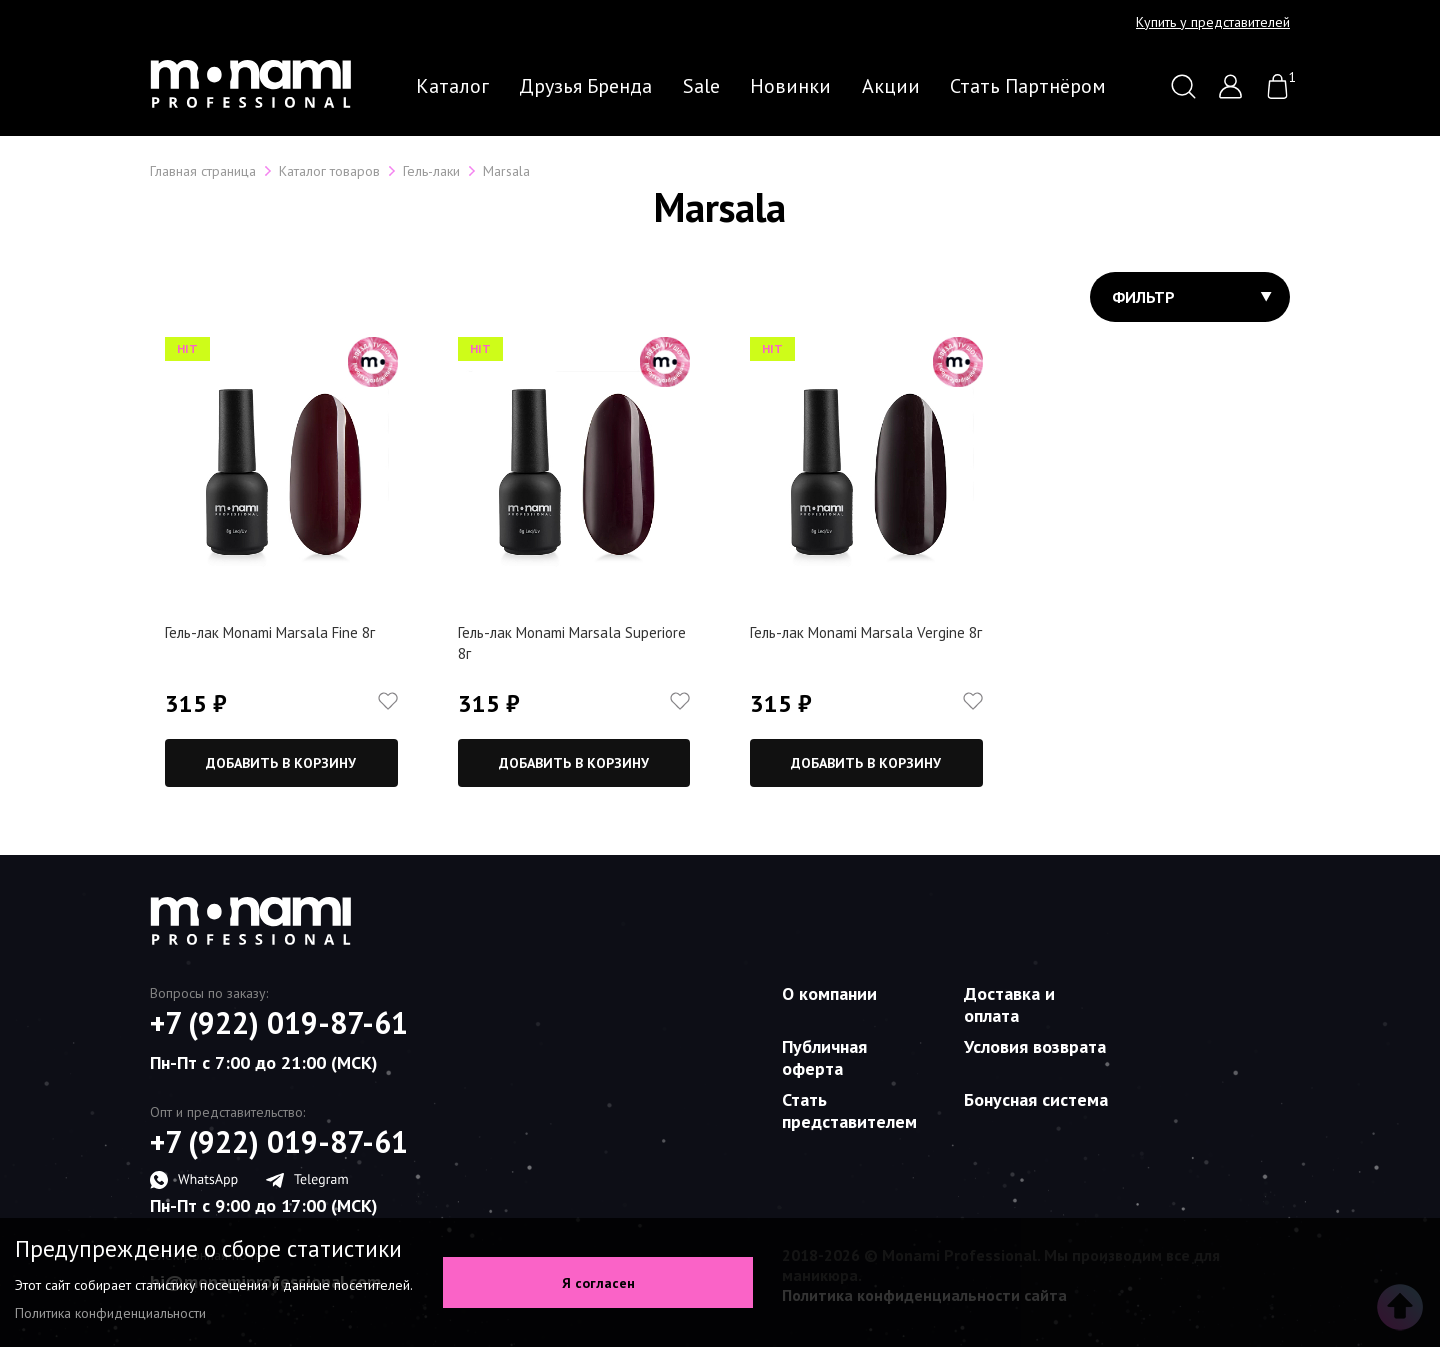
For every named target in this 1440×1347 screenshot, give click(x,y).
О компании (829, 993)
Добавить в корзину (281, 763)
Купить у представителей (1213, 22)
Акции (891, 86)
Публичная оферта (824, 1057)
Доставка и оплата (1009, 1004)
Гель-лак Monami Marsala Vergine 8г (866, 632)
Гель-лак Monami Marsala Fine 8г (270, 632)
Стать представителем (849, 1110)
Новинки (790, 86)
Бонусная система (1036, 1099)
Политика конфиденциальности (110, 1313)
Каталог (452, 86)
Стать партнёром (1028, 86)
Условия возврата (1035, 1046)
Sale (701, 86)
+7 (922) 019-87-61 (279, 1023)
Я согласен (598, 1283)
